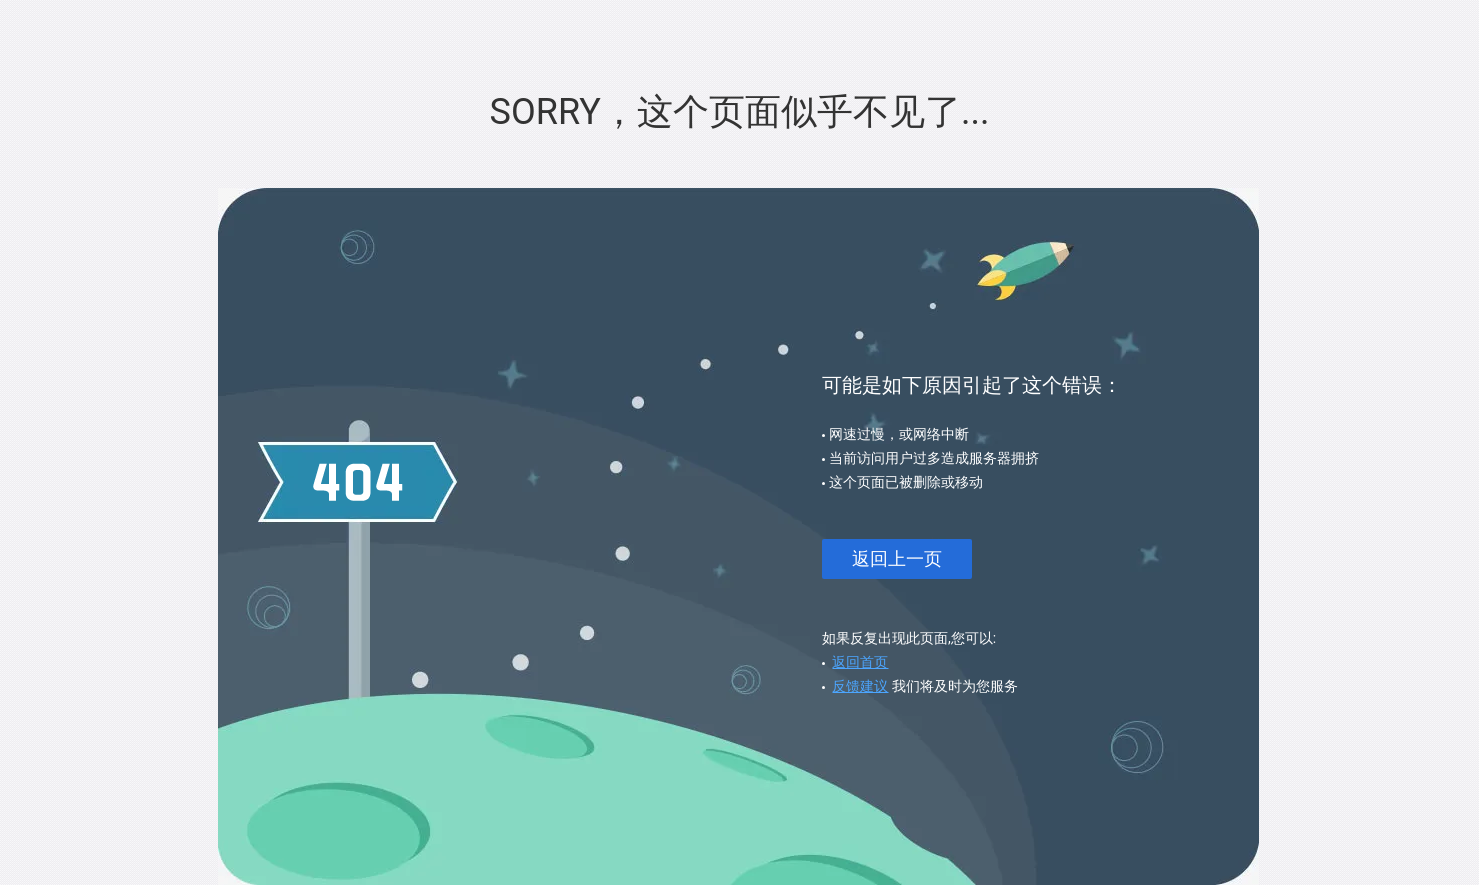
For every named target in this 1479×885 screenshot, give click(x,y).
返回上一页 (897, 558)
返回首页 (860, 662)
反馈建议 (860, 686)
